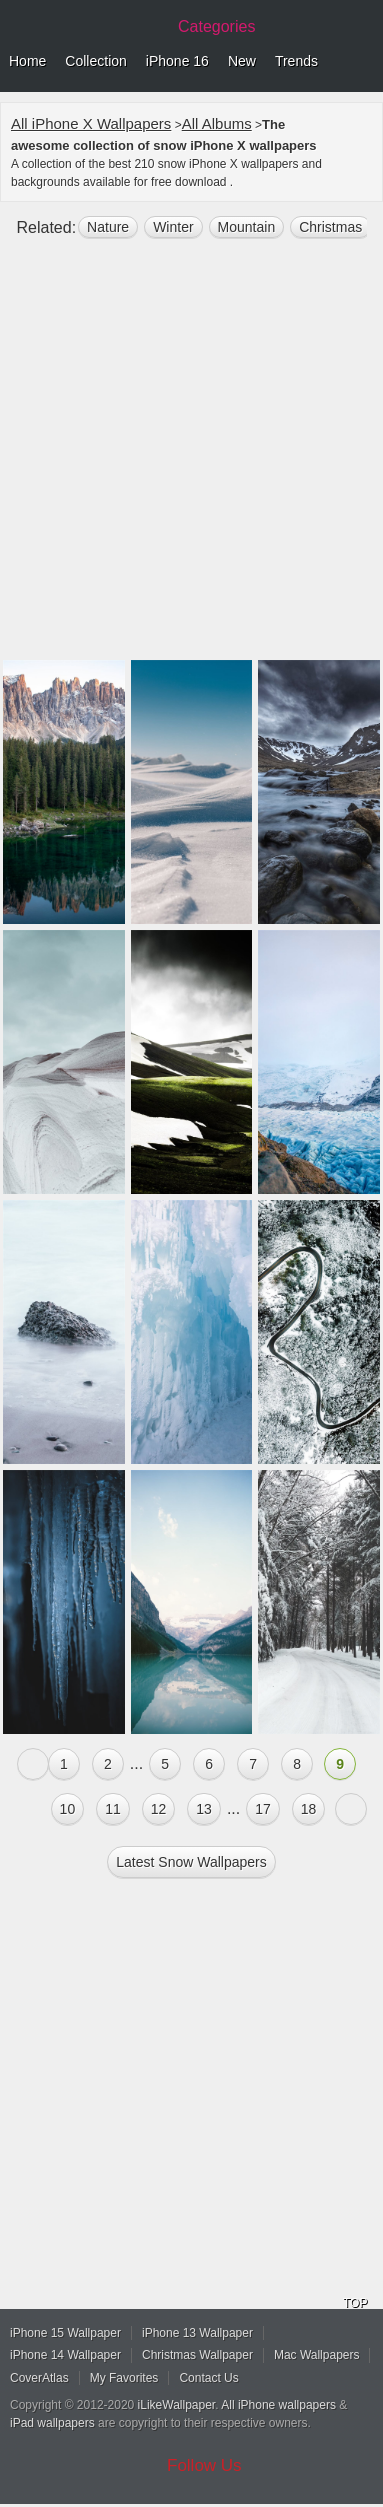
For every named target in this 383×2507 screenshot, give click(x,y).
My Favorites (124, 2378)
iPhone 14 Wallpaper (65, 2355)
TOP (355, 2303)
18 (309, 1809)
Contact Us (208, 2378)
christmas (330, 227)
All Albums (217, 123)
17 (263, 1809)
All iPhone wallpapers (278, 2405)
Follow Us (204, 2465)
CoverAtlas (39, 2378)
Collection (95, 61)
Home (27, 61)
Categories (216, 26)
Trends (296, 61)
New (242, 61)
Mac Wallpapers (317, 2355)
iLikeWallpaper (177, 2405)
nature (108, 227)
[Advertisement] (191, 457)
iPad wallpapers (52, 2423)
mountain (247, 227)
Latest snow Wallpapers (191, 1862)
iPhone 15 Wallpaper (65, 2333)
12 (159, 1809)
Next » (351, 1809)
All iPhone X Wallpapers (91, 123)
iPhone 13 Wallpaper (197, 2333)
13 (204, 1809)
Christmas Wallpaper (197, 2355)
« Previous (33, 1764)
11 (113, 1809)
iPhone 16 (177, 61)
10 (68, 1809)
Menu (363, 62)
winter (173, 227)
